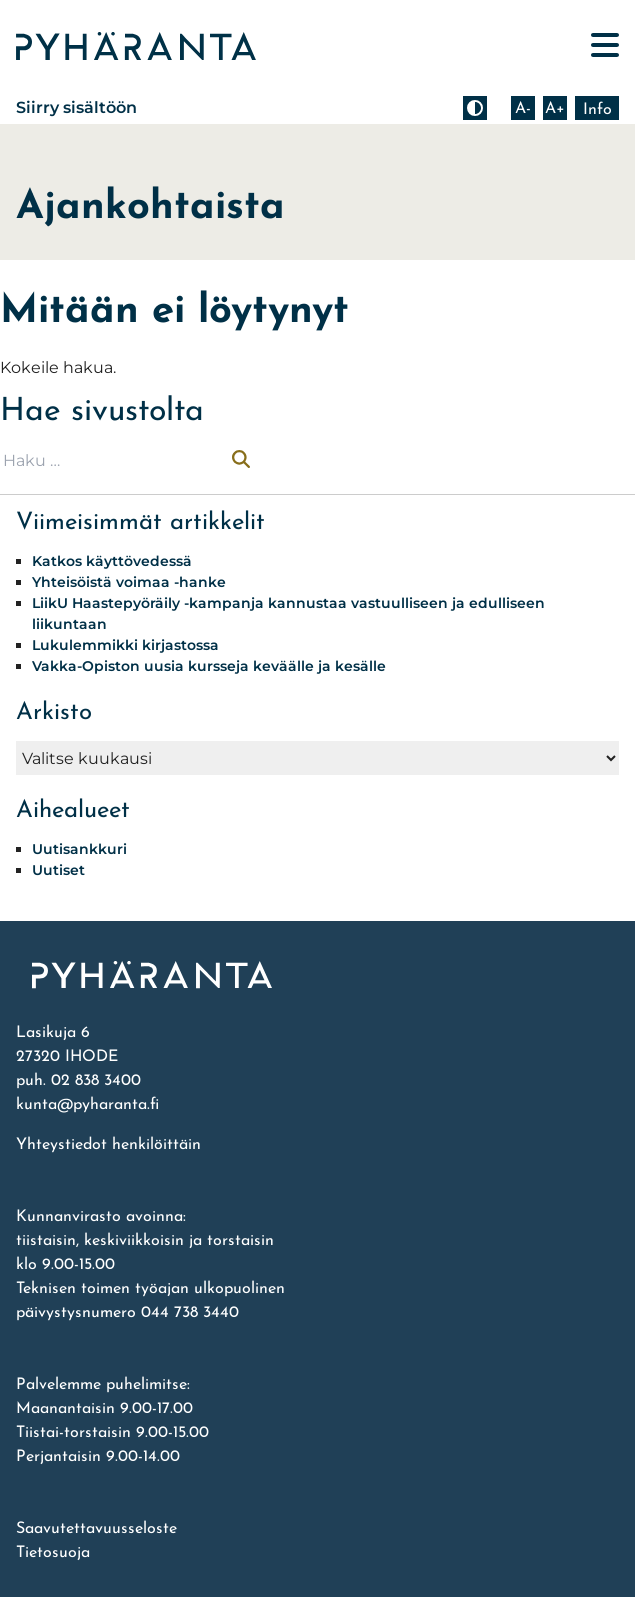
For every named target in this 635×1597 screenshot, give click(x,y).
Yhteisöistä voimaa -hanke (129, 582)
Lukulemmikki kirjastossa (125, 645)
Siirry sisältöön (76, 107)
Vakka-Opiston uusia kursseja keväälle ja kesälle (209, 666)
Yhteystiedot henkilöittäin (108, 1145)
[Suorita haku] (241, 461)
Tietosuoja (53, 1553)
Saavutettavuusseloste (96, 1529)
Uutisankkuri (79, 849)
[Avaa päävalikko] (605, 45)
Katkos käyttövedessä (112, 561)
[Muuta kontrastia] (475, 108)
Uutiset (58, 870)
